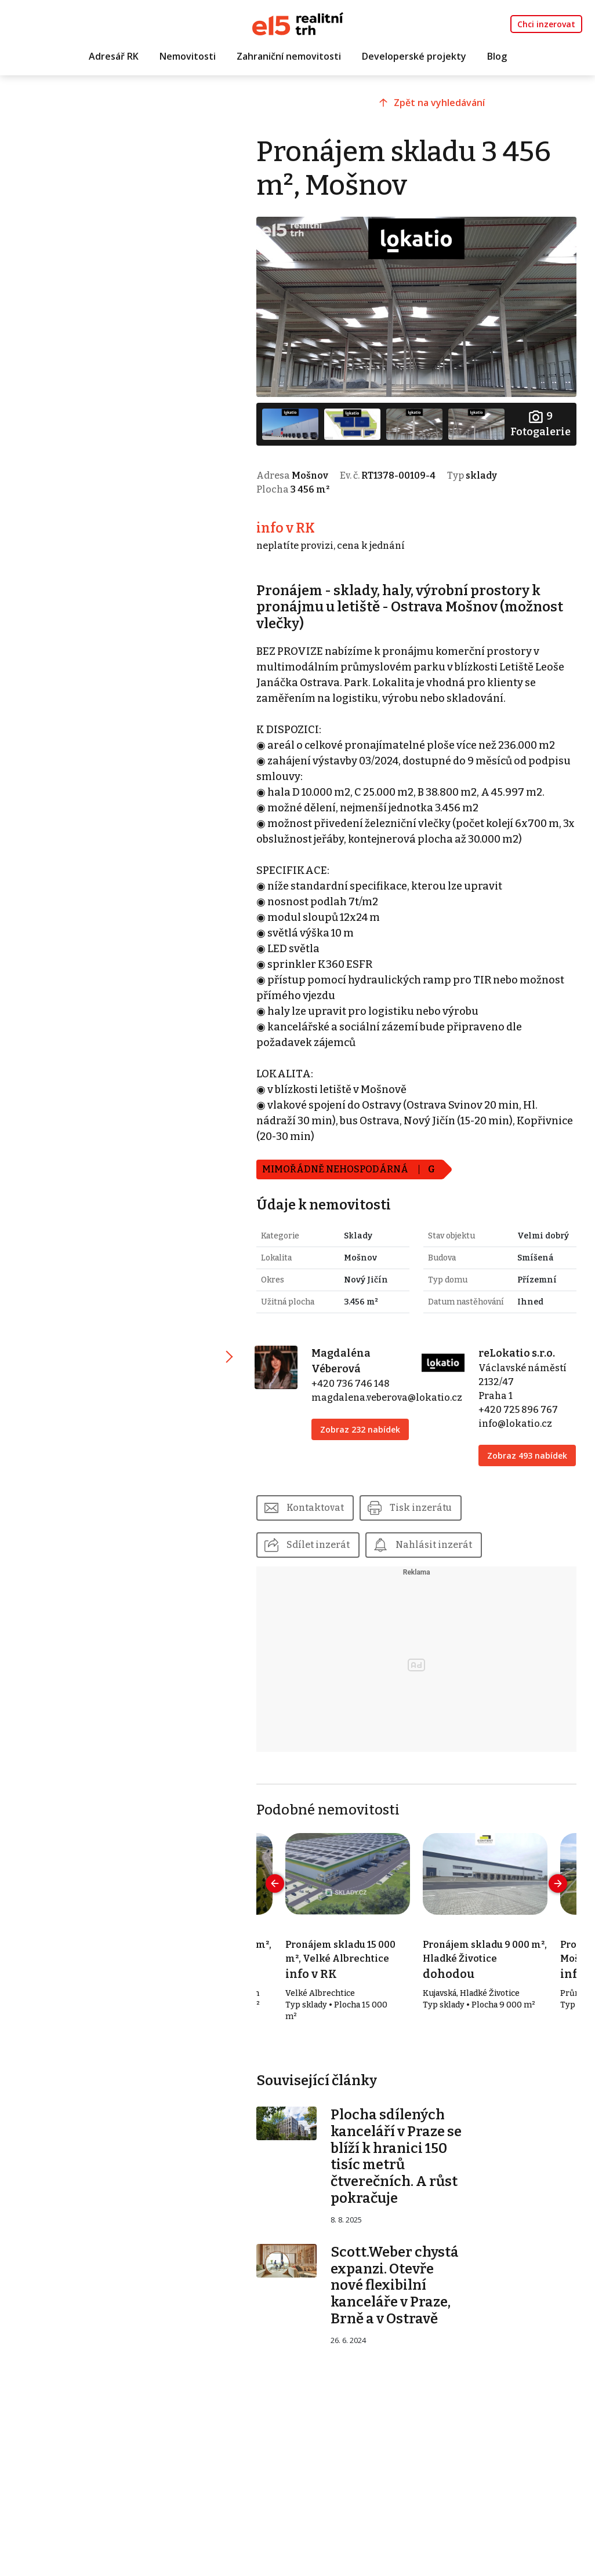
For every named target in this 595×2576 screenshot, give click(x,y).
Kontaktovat (315, 1507)
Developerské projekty (414, 56)
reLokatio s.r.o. (516, 1353)
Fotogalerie (540, 423)
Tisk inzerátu (421, 1507)
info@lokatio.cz (515, 1423)
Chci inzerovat (546, 24)
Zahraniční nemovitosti (289, 56)
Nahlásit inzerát (434, 1544)
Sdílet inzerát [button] (318, 1544)
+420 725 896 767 (518, 1409)
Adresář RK (114, 56)
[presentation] (275, 1883)
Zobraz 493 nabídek (527, 1455)
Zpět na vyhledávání (439, 102)
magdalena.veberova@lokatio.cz (386, 1397)
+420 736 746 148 (350, 1383)
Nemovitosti (187, 56)
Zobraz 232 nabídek (360, 1429)
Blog (497, 56)
